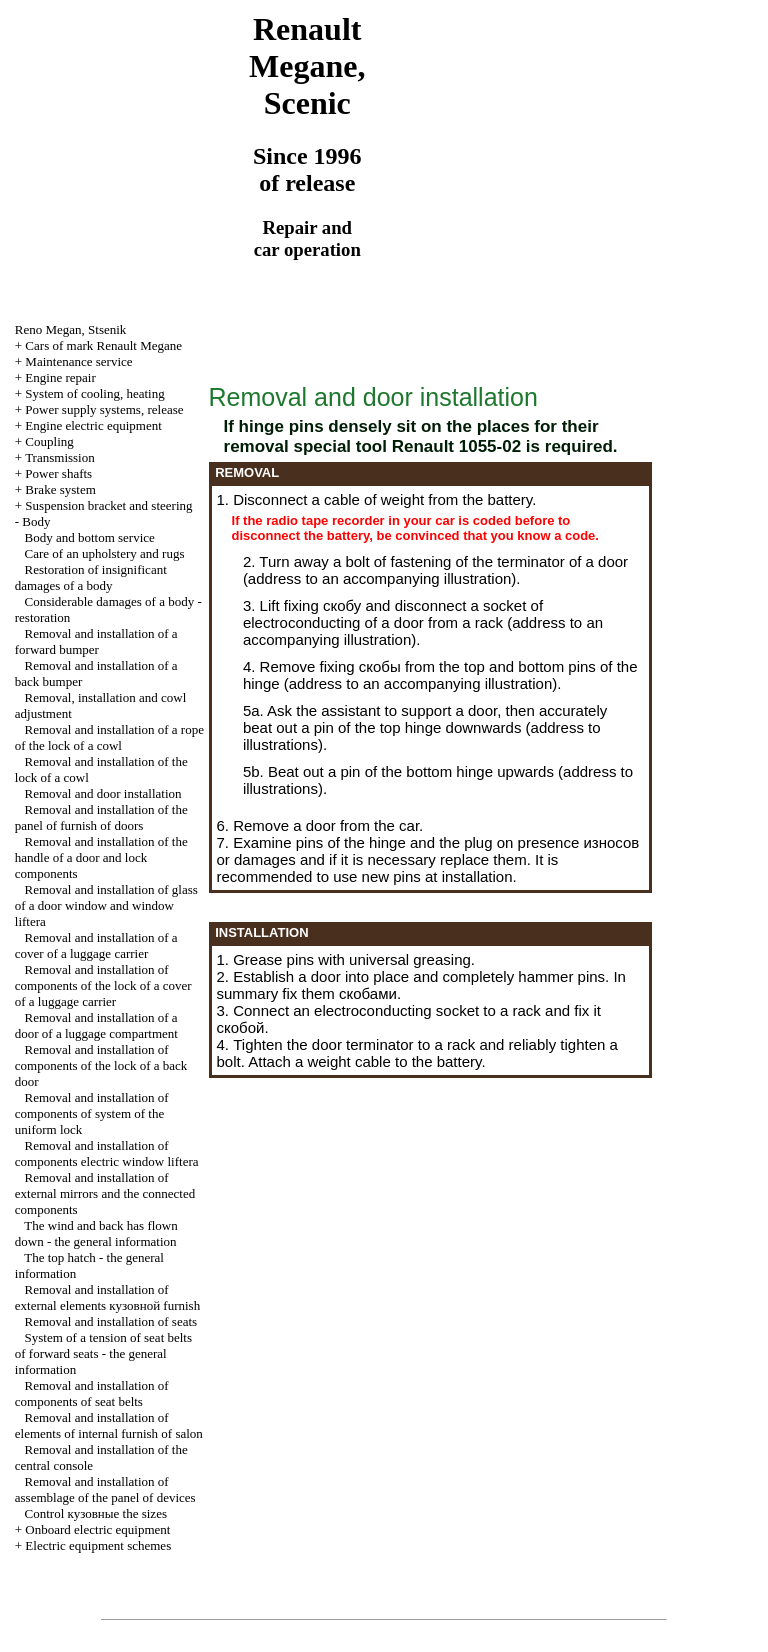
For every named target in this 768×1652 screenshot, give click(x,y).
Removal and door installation (103, 793)
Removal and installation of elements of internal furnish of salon (109, 1425)
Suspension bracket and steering (108, 505)
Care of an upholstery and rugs (105, 553)
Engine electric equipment (93, 425)
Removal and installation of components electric (107, 1153)
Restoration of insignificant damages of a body (91, 577)
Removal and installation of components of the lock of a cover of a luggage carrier (103, 985)
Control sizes (96, 1513)
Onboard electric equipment (97, 1529)
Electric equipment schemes (98, 1545)
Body (36, 521)
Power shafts (58, 473)
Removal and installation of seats (111, 1321)
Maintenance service (78, 361)
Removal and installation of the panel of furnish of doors (101, 817)
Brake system (60, 489)
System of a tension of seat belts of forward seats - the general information (103, 1353)
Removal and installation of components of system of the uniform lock (92, 1113)
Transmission (60, 457)
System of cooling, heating (94, 393)
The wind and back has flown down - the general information (96, 1233)
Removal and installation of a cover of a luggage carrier (96, 945)
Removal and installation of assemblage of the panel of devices (105, 1489)
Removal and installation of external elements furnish (107, 1297)
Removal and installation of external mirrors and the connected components (105, 1193)
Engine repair (60, 377)
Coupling (49, 441)
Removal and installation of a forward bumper (96, 641)
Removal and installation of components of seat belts (92, 1393)
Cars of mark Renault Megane (103, 345)
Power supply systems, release (104, 409)
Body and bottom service (90, 537)
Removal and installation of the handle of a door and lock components (101, 857)
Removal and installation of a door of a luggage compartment (96, 1025)
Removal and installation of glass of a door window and (106, 905)
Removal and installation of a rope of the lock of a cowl (109, 737)
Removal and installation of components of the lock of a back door (101, 1065)
